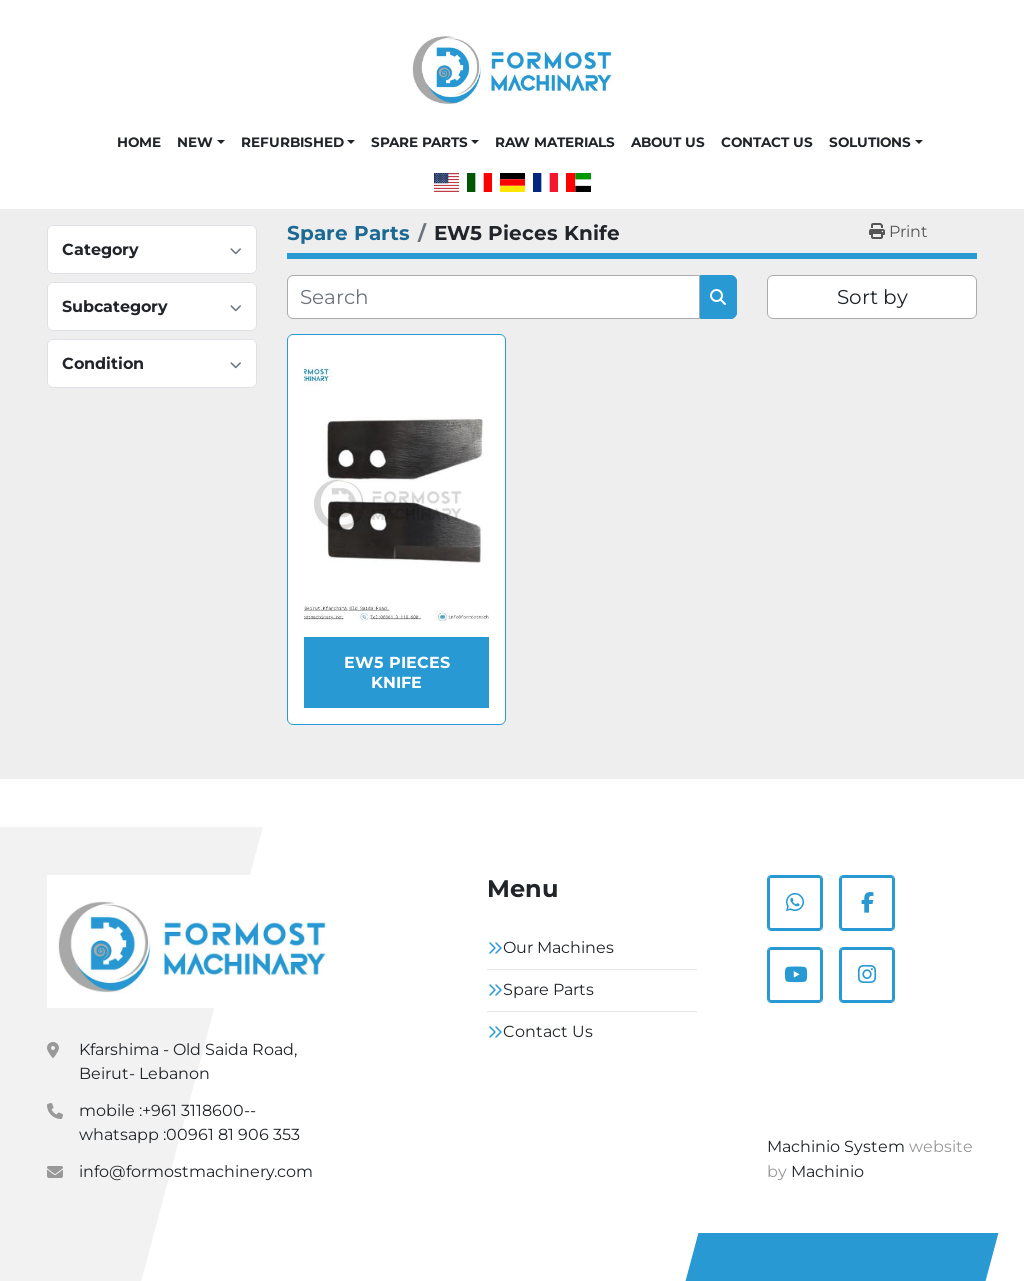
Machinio (827, 1171)
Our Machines (558, 947)
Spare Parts (419, 142)
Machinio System (836, 1146)
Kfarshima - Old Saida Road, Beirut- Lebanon (188, 1061)
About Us (668, 142)
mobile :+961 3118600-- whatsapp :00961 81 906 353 (189, 1122)
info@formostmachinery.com (196, 1171)
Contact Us (767, 142)
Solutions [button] (870, 142)
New (195, 142)
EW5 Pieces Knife (397, 672)
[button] (200, 142)
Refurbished (292, 142)
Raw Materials (555, 142)
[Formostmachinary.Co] (192, 942)
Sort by (872, 297)
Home (139, 142)
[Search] (493, 297)
